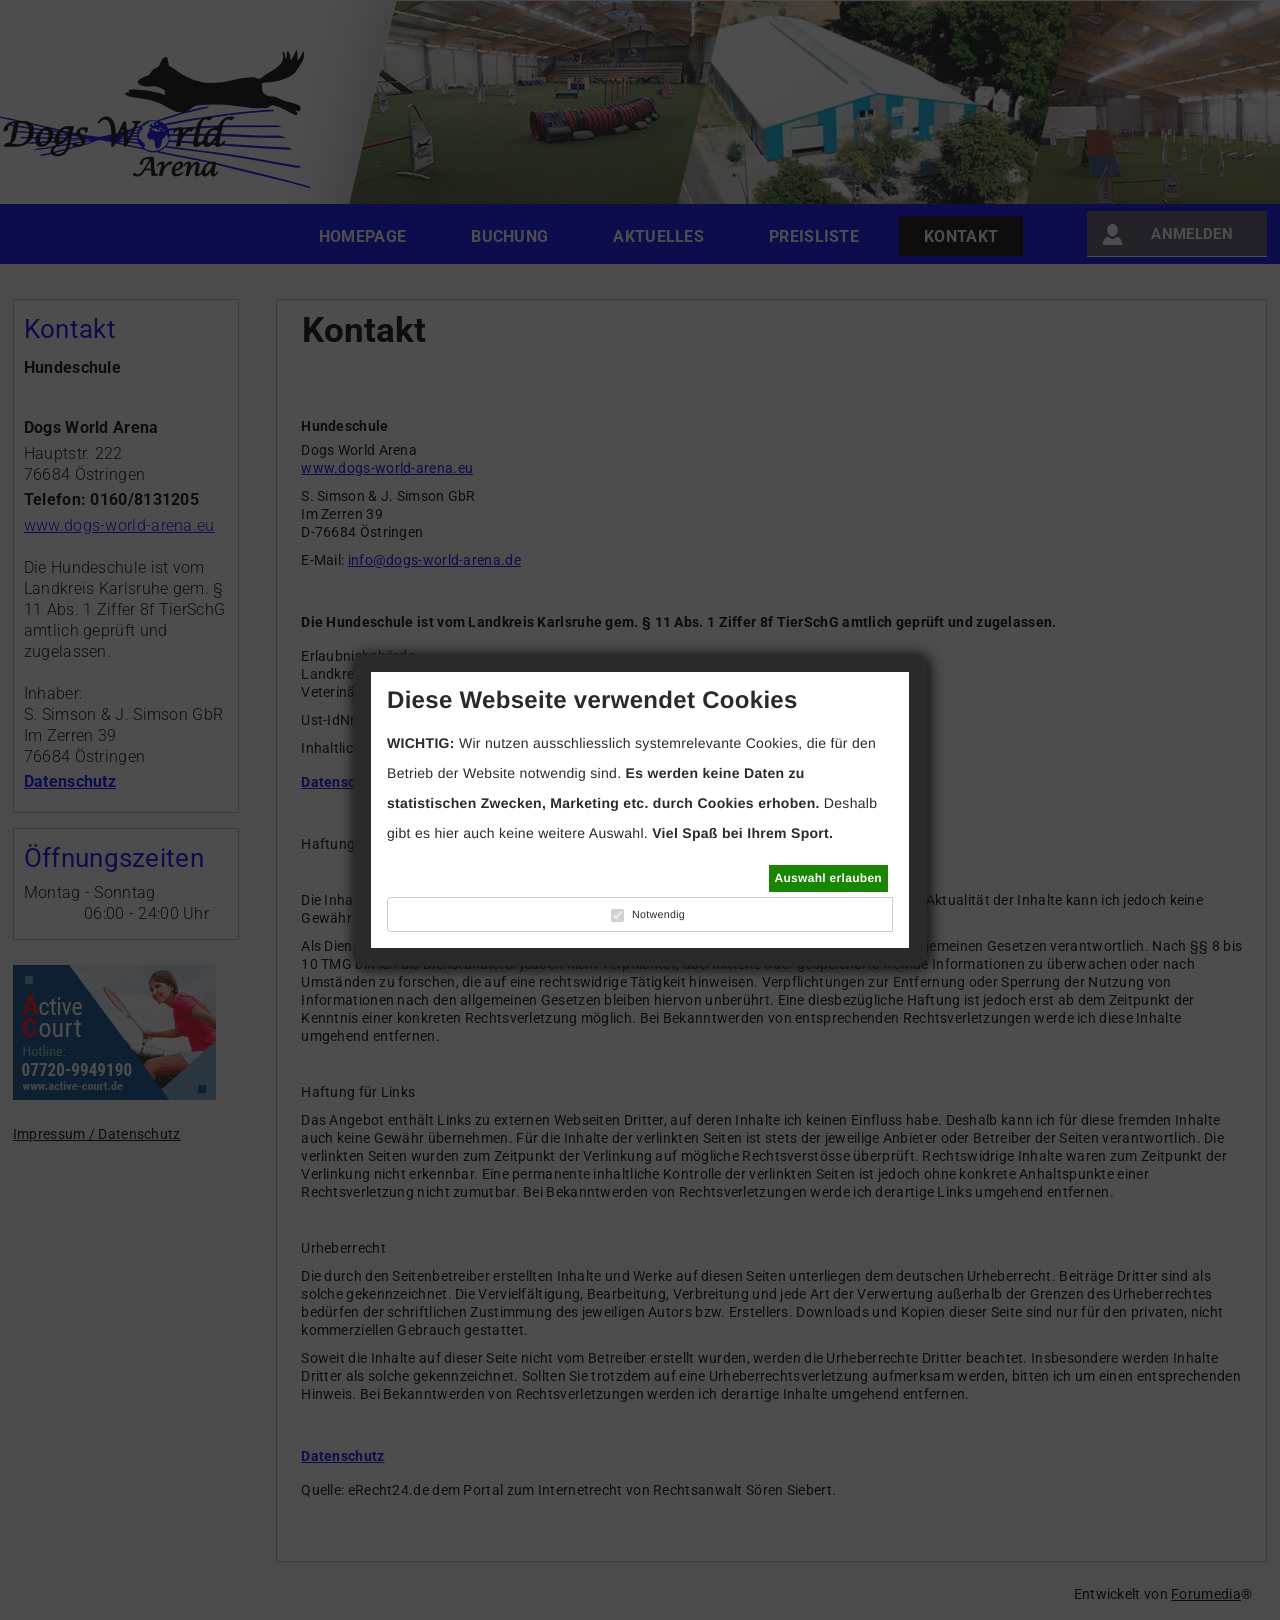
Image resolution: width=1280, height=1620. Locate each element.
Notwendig (658, 915)
